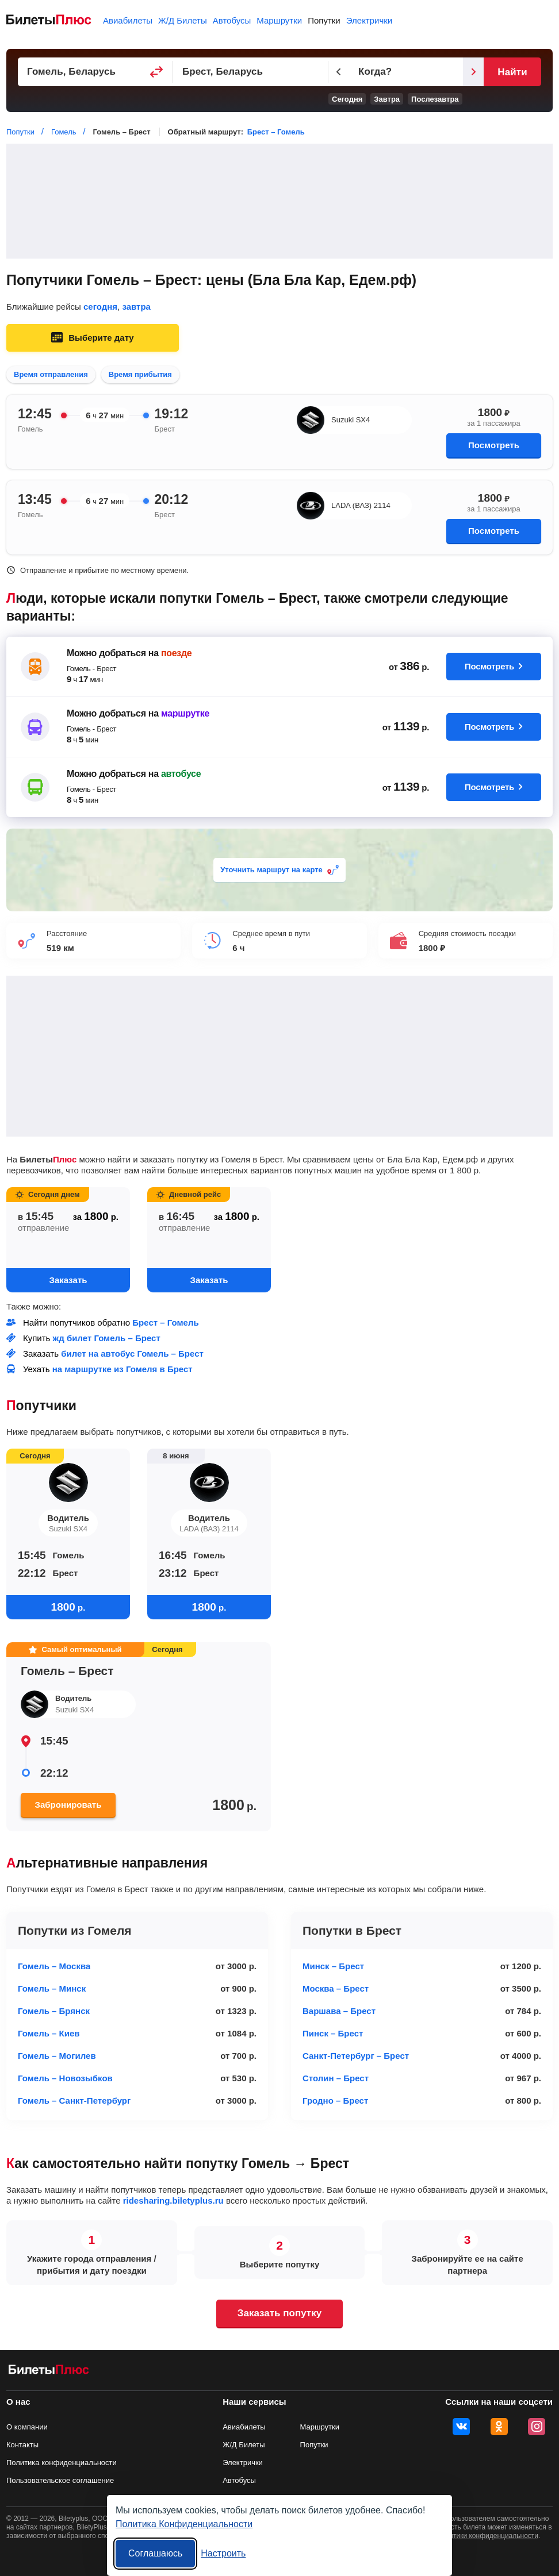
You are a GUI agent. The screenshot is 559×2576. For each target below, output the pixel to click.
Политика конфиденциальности (61, 2462)
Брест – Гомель (276, 132)
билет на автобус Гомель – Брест (132, 1353)
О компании (27, 2427)
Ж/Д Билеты (182, 20)
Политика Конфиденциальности (184, 2524)
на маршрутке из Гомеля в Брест (122, 1369)
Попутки (324, 20)
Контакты (22, 2444)
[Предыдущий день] (338, 71)
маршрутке (185, 713)
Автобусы (232, 20)
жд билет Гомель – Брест (106, 1338)
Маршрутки (279, 20)
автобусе (181, 774)
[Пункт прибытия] (250, 71)
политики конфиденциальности (488, 2536)
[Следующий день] (473, 71)
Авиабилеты (127, 20)
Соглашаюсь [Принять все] (155, 2553)
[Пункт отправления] (95, 71)
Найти (512, 72)
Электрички (369, 20)
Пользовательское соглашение (60, 2480)
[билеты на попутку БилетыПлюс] (48, 2371)
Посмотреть (493, 445)
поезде (176, 653)
